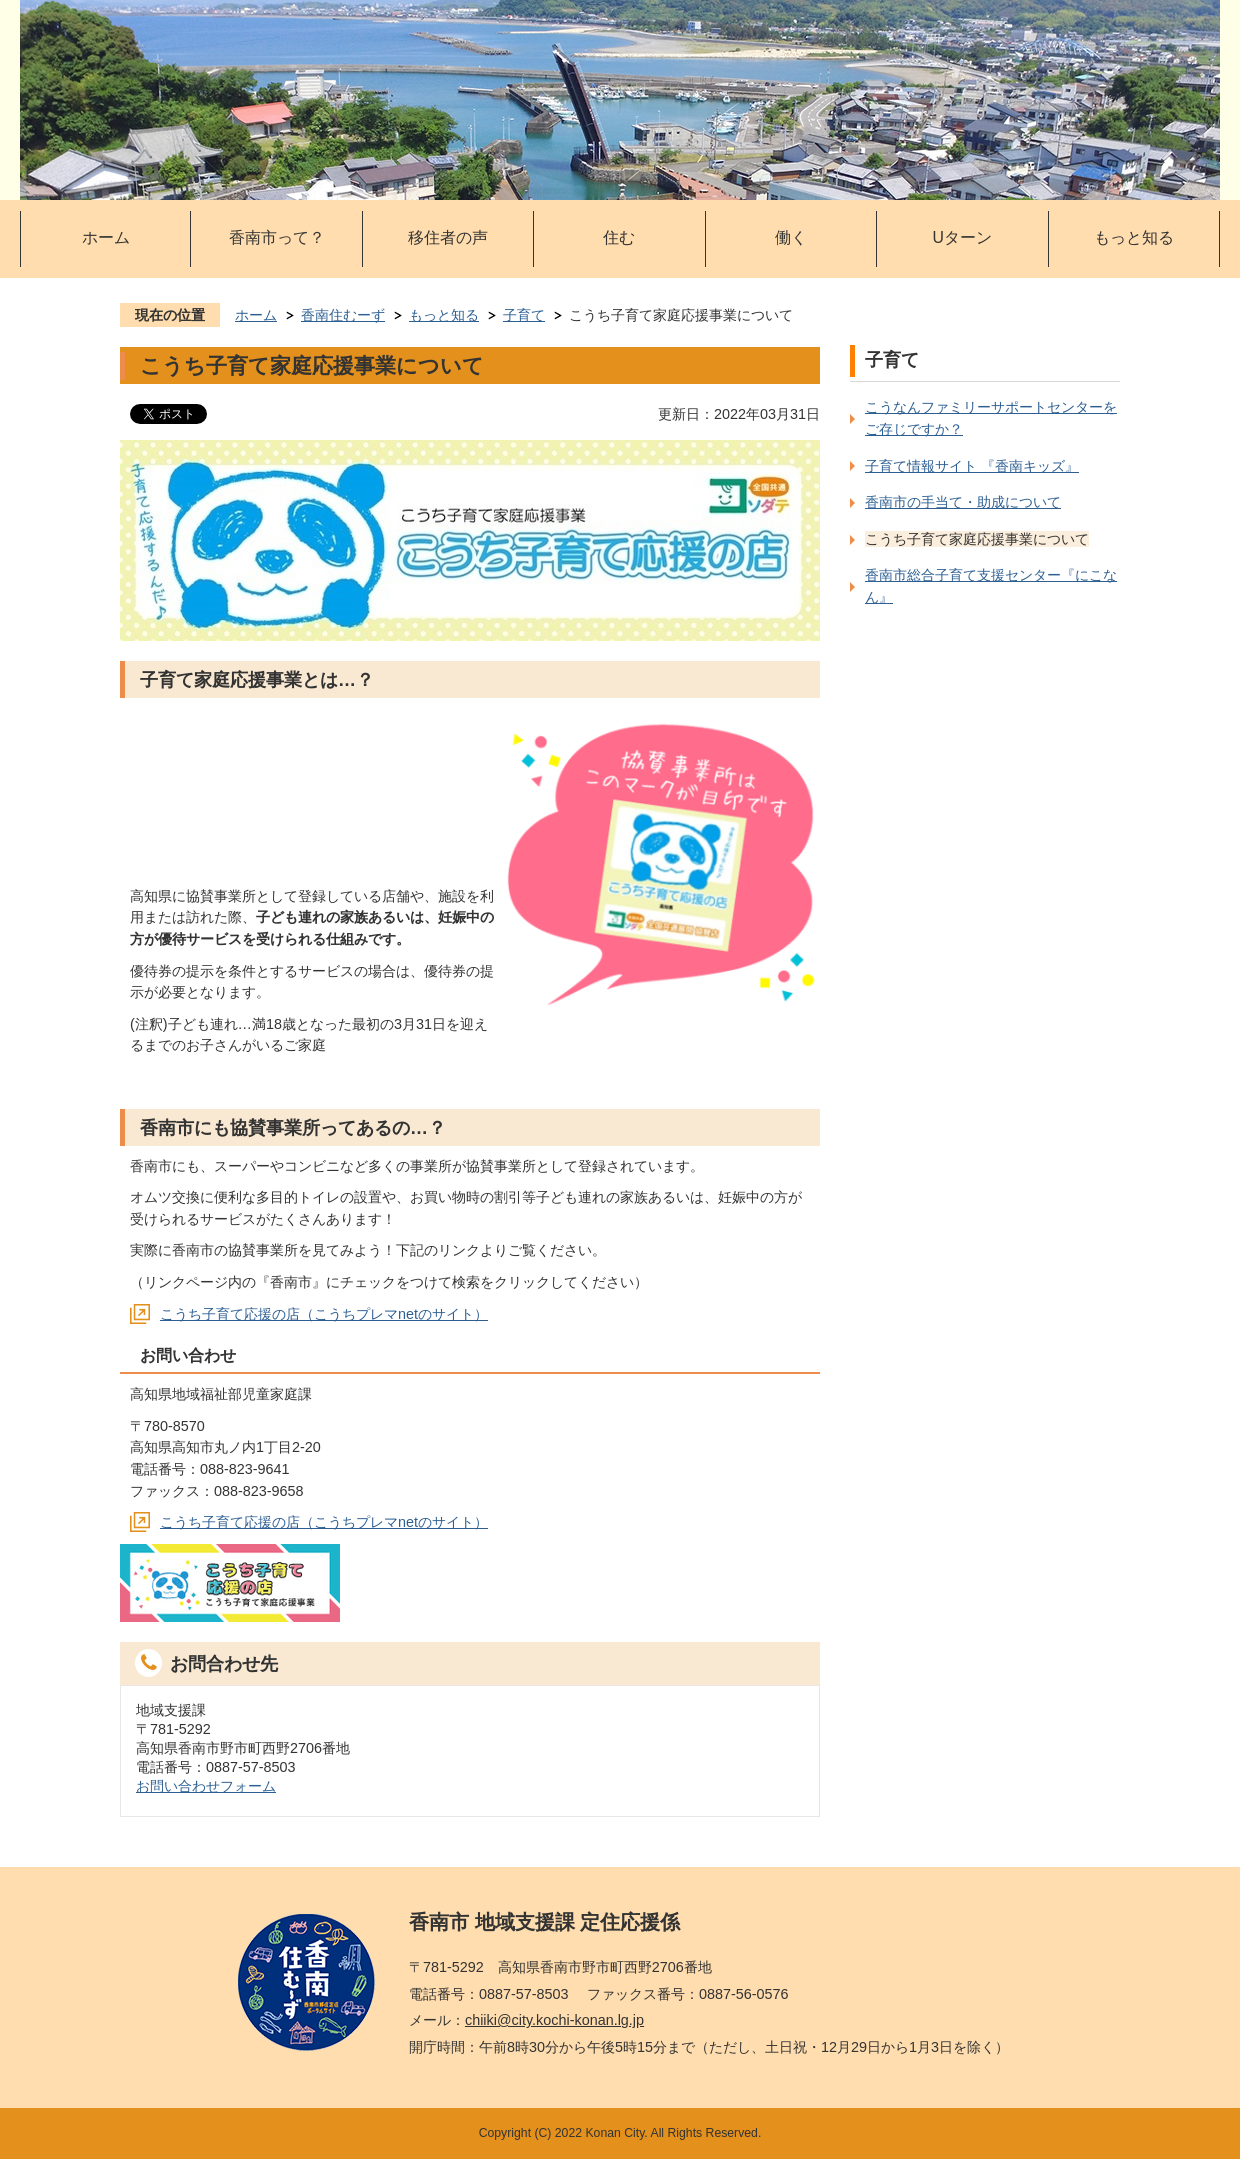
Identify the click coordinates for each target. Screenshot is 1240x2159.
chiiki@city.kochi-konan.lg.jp (554, 2020)
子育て (524, 315)
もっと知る (1134, 237)
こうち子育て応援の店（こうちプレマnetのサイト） (324, 1314)
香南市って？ (277, 237)
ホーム (106, 237)
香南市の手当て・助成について (963, 502)
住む (619, 237)
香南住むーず (343, 315)
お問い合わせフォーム (206, 1786)
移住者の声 (448, 237)
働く (791, 237)
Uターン (962, 237)
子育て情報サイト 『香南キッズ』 (972, 466)
